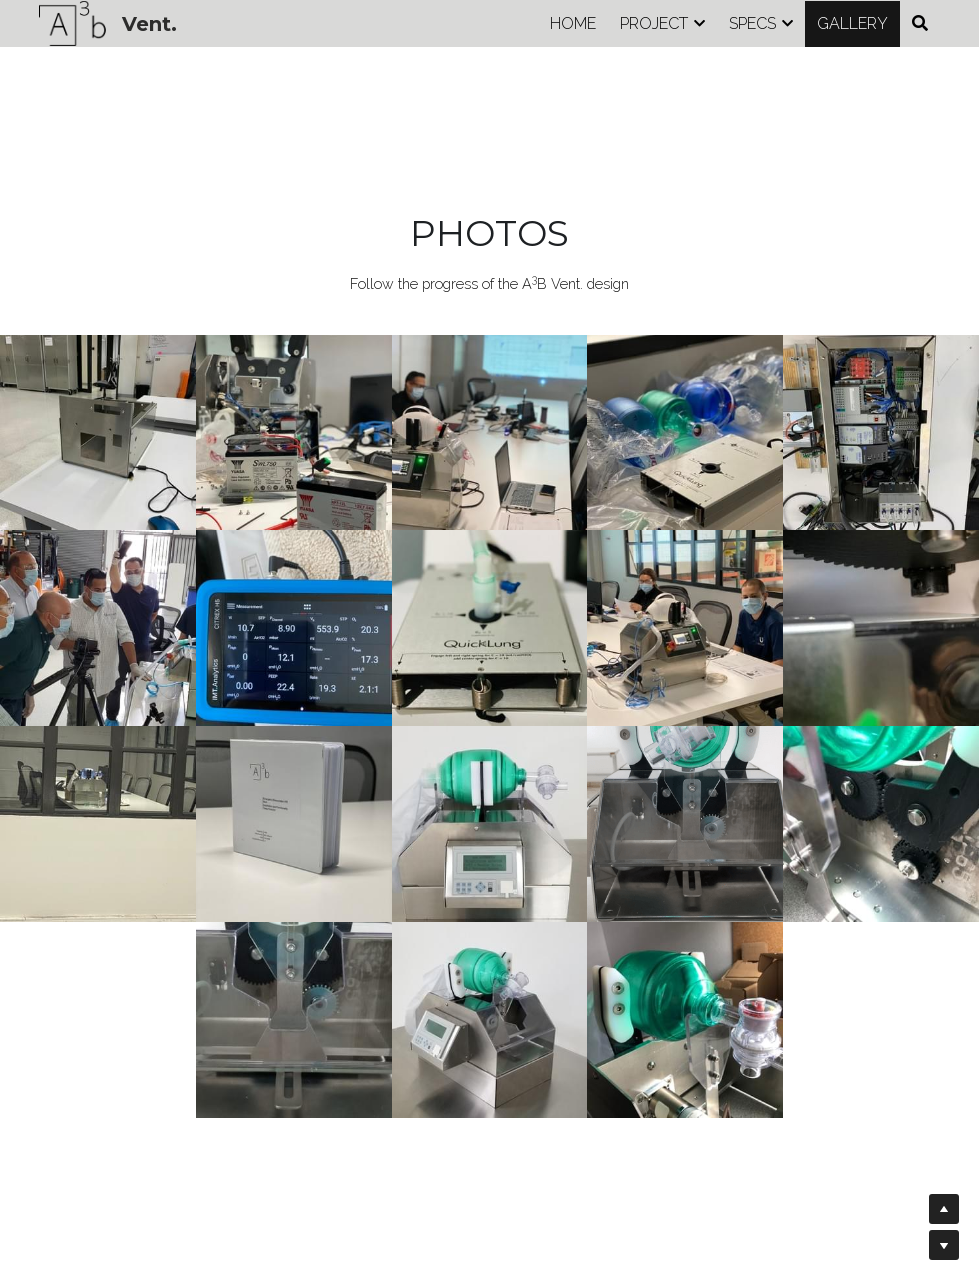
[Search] (920, 23)
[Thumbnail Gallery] (98, 433)
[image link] (72, 21)
